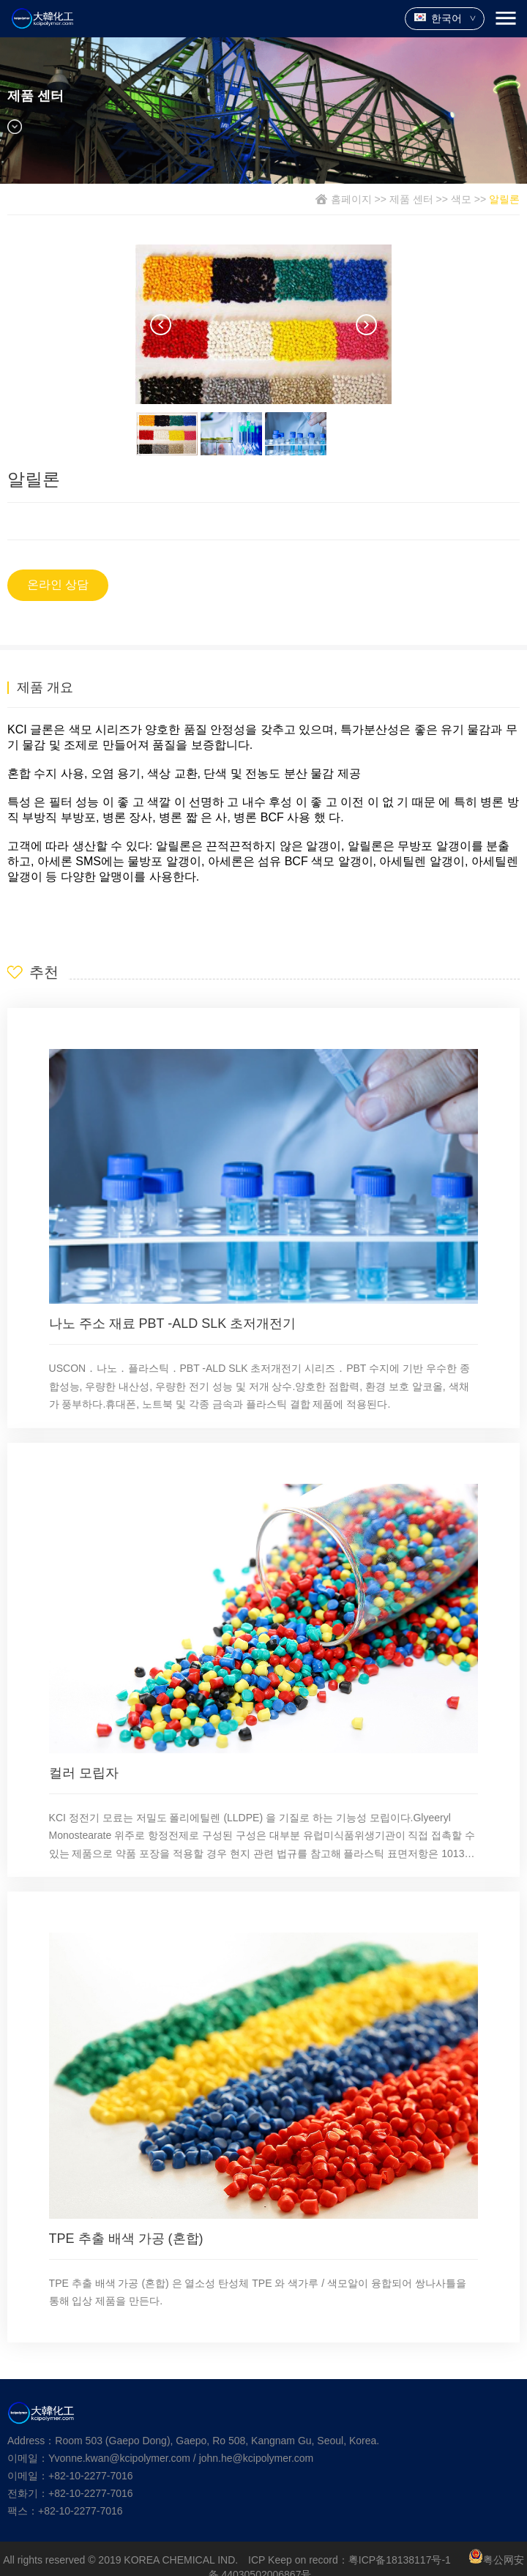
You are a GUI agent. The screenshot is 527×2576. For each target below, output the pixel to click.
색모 (461, 199)
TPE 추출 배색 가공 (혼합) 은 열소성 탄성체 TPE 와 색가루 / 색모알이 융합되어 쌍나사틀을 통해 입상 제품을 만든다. (257, 2292)
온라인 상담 (58, 584)
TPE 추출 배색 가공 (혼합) (126, 2238)
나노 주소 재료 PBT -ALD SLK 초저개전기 (172, 1323)
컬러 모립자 (84, 1773)
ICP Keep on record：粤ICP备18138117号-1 (349, 2560)
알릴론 (504, 199)
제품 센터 (411, 199)
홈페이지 (351, 199)
